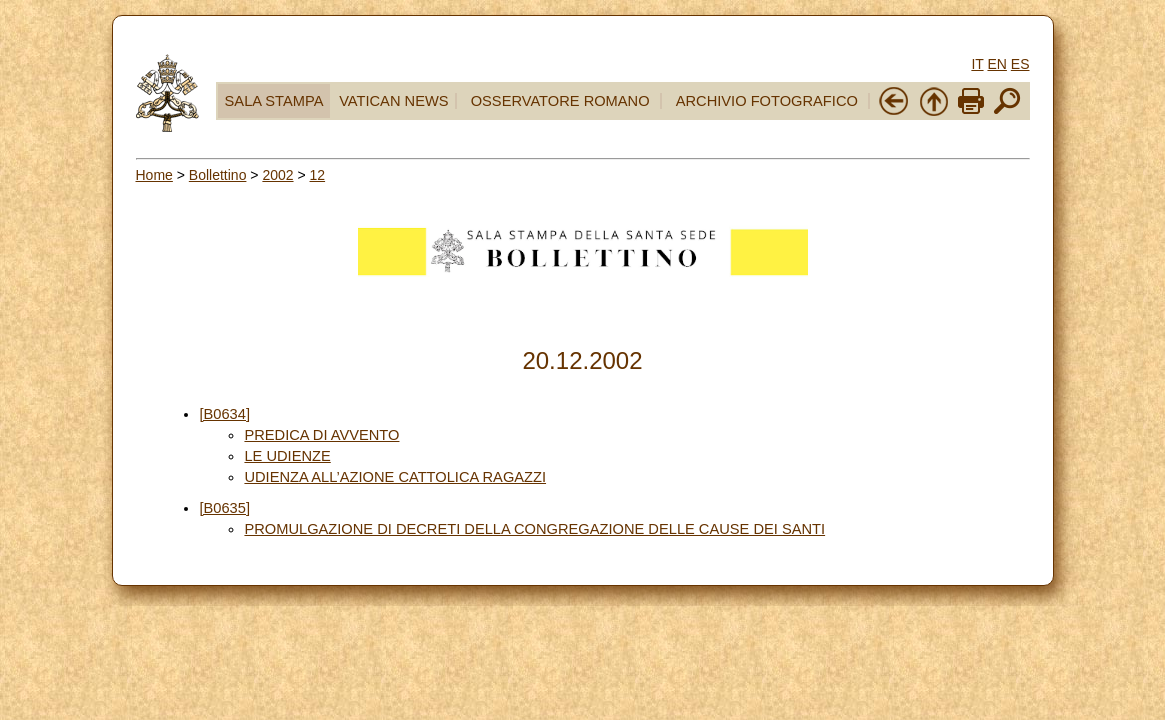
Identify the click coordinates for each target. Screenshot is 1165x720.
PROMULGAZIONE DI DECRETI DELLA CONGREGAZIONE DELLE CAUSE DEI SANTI (534, 529)
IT (977, 64)
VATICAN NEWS (393, 101)
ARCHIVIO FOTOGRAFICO (767, 101)
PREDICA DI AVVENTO (321, 435)
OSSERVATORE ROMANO (560, 101)
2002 (277, 175)
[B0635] (224, 508)
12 (318, 175)
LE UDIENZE (287, 456)
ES (1020, 64)
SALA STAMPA (274, 101)
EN (996, 64)
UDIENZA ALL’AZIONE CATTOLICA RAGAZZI (395, 477)
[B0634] (224, 414)
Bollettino (218, 175)
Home (154, 175)
